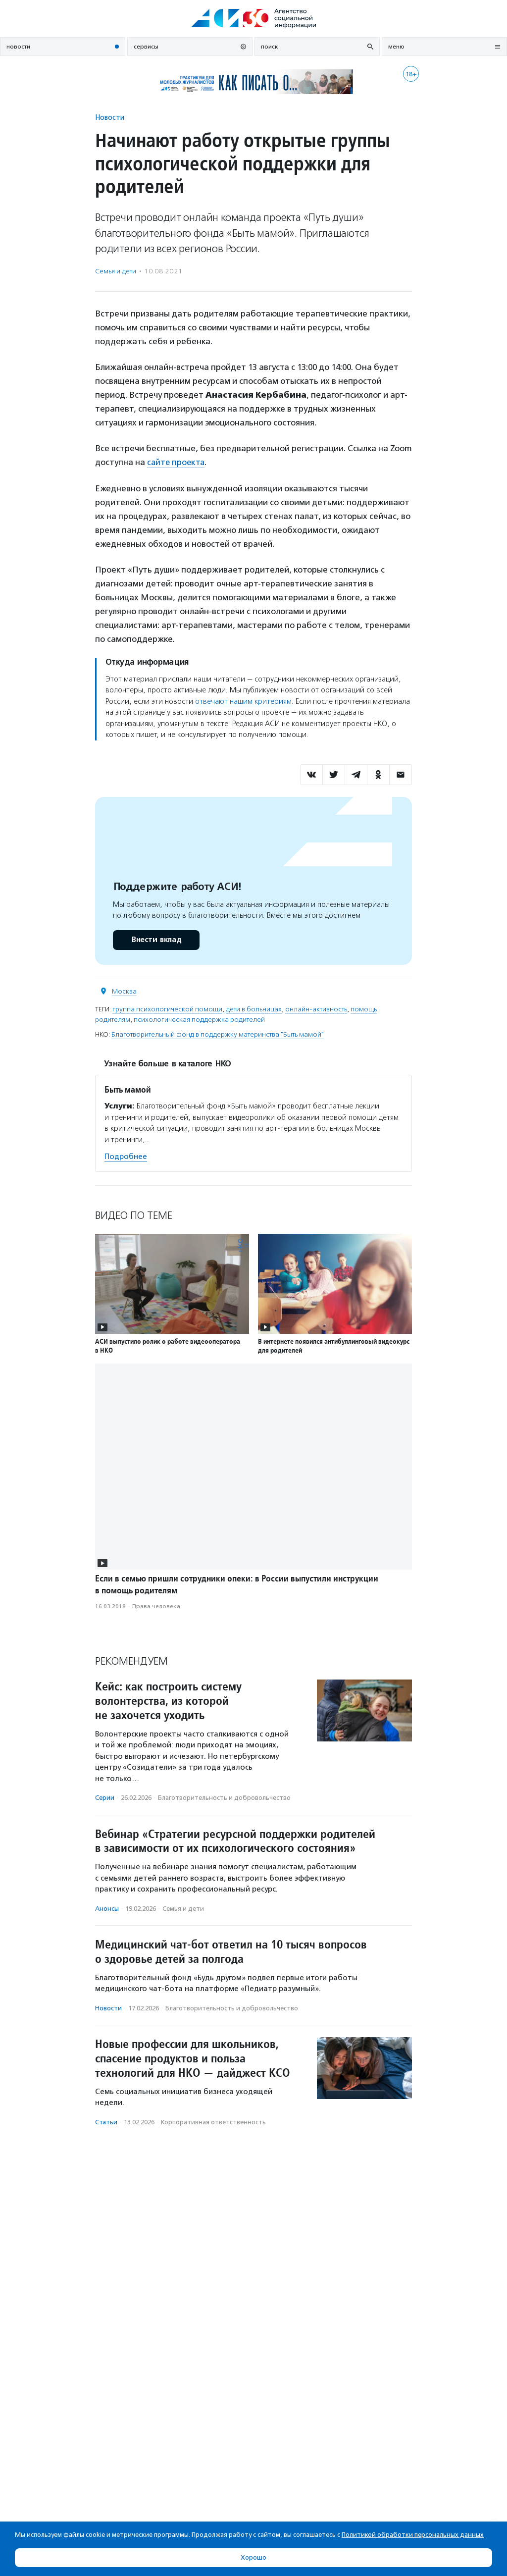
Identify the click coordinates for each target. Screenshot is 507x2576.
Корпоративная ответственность (213, 2121)
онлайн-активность (316, 1008)
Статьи (106, 2121)
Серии (104, 1797)
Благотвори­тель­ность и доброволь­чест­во (224, 1797)
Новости (109, 117)
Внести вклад (156, 939)
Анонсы (107, 1908)
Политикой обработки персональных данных (413, 2534)
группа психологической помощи (167, 1008)
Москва (124, 991)
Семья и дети (115, 271)
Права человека (156, 1605)
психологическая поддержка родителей (199, 1019)
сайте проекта (176, 462)
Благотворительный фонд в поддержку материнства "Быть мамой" (217, 1034)
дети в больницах (254, 1008)
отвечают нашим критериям (243, 700)
